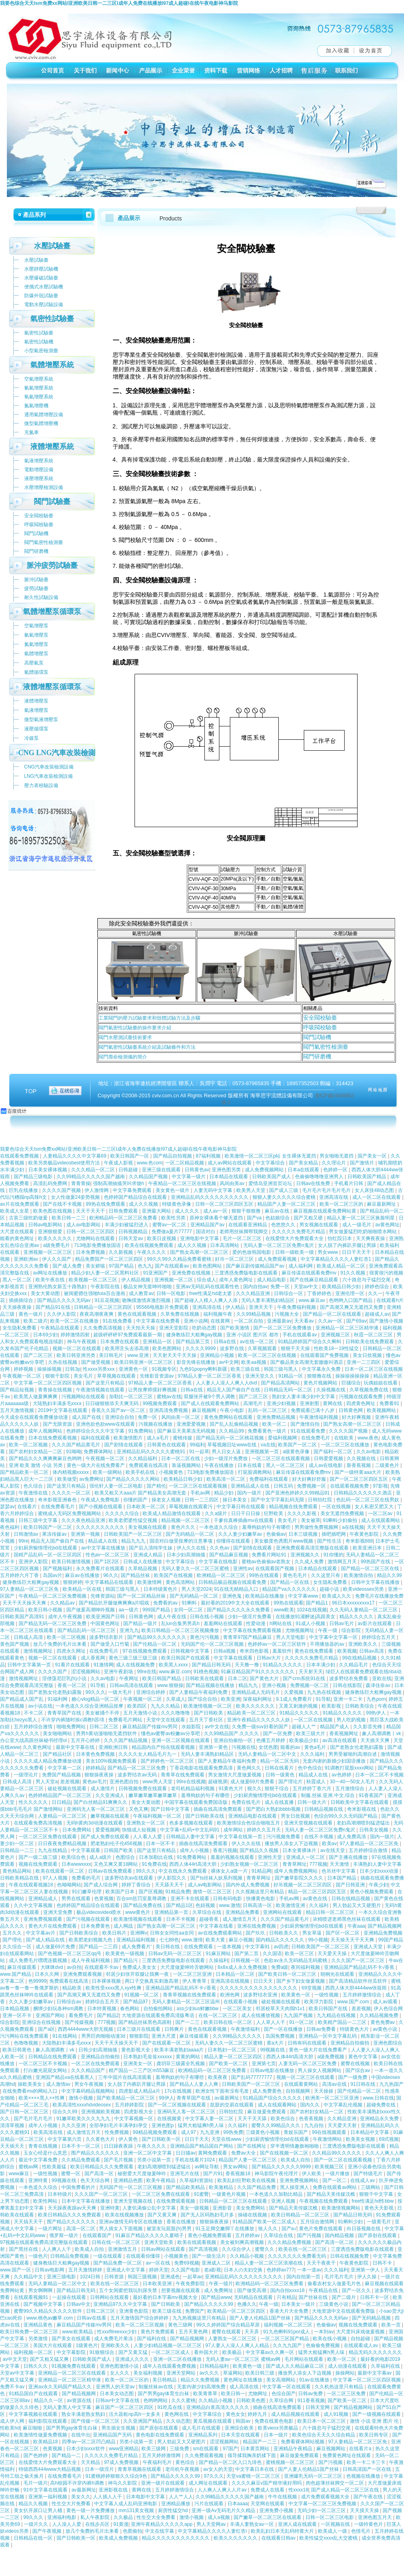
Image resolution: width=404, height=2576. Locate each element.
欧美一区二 (275, 1424)
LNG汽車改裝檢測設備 (48, 776)
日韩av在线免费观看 (110, 1871)
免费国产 (194, 2311)
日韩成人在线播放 (143, 1561)
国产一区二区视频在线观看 (177, 2105)
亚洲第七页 (264, 2063)
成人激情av (59, 2084)
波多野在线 (232, 1348)
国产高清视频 (204, 2249)
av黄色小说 (386, 2029)
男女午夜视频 (89, 2084)
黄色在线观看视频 (138, 1314)
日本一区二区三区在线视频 (374, 1369)
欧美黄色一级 (248, 2366)
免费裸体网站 (99, 1451)
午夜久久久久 (152, 1252)
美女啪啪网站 (58, 1733)
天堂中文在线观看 (166, 1720)
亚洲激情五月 (123, 2249)
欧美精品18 (46, 2442)
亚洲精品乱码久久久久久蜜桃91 (152, 1451)
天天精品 (91, 2462)
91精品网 (261, 1871)
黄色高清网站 (181, 1582)
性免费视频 (117, 2132)
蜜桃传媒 (183, 1438)
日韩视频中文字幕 (190, 1651)
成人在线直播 (280, 1802)
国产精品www (216, 2297)
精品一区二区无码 (280, 1761)
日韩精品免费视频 (70, 2256)
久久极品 (124, 2517)
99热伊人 (376, 1713)
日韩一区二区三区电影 (330, 2517)
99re (23, 1541)
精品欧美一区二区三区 (252, 1713)
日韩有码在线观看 (308, 2043)
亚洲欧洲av (27, 1259)
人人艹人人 (181, 2497)
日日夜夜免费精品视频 (63, 1843)
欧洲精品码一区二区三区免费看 (123, 1218)
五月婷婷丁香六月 (312, 1788)
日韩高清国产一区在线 (367, 2469)
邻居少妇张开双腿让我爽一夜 (138, 1974)
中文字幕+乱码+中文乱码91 (190, 1830)
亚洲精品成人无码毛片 (256, 1692)
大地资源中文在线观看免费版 (344, 2311)
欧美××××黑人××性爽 (42, 2098)
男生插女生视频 (119, 2428)
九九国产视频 (299, 2015)
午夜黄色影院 (364, 1534)
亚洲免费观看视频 (83, 1974)
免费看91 (390, 1403)
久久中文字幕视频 (34, 1905)
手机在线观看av (300, 1335)
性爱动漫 (256, 1623)
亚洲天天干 (261, 1307)
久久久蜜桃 (183, 2400)
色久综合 (33, 1486)
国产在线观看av (172, 1266)
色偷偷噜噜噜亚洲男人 (320, 1176)
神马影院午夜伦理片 (277, 2173)
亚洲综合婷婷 (151, 1692)
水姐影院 (191, 1726)
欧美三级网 (154, 2448)
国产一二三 (188, 2022)
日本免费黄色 (96, 1926)
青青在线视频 (43, 2146)
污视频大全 (287, 1314)
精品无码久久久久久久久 (375, 2352)
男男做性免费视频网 (317, 1527)
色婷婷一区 (336, 1170)
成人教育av (141, 1293)
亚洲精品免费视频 (383, 1933)
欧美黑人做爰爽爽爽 (36, 1396)
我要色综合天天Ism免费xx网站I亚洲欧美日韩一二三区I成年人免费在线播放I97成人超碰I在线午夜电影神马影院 (119, 3)
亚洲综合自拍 (120, 1417)
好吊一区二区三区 (235, 1259)
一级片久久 (36, 2524)
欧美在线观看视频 (197, 2242)
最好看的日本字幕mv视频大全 (166, 2297)
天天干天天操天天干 (117, 2043)
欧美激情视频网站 (342, 2208)
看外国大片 (206, 2352)
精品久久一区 (49, 2400)
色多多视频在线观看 (191, 1823)
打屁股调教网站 (255, 1472)
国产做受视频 (96, 1362)
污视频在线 (243, 1747)
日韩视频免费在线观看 (143, 1788)
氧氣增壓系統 (38, 397)
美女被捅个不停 (102, 1713)
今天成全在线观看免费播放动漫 (34, 1417)
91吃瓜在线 (170, 2407)
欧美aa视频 (254, 1362)
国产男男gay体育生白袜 (164, 2393)
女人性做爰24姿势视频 (76, 1197)
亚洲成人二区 (217, 2263)
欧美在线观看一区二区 (60, 1871)
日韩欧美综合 (360, 1706)
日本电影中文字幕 (146, 2497)
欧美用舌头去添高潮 (127, 1348)
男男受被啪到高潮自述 (353, 1754)
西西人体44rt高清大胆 (193, 1864)
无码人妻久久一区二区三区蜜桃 (195, 1568)
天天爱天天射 (343, 2125)
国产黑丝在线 (24, 2249)
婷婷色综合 (377, 1286)
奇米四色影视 (255, 1651)
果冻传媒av (55, 1534)
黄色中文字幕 (363, 2057)
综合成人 (206, 1280)
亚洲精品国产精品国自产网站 (202, 2146)
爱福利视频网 (283, 1438)
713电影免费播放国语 (98, 1245)
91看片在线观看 (73, 1665)
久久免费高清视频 (103, 1328)
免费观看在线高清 (149, 1465)
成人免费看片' (137, 1946)
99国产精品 (390, 1940)
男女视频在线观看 (319, 1225)
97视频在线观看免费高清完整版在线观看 (44, 2242)
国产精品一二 (67, 2455)
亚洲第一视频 (86, 1534)
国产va (255, 1218)
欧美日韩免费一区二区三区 (29, 2332)
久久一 (375, 1293)
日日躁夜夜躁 (119, 2146)
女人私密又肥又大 (375, 1506)
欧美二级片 (35, 1321)
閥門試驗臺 (52, 501)
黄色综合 (185, 2462)
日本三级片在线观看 (139, 2029)
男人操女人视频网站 (320, 2070)
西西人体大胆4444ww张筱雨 (356, 1988)
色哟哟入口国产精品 (351, 1300)
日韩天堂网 (318, 2407)
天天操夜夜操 (17, 1307)
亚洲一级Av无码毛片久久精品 (224, 2510)
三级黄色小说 (334, 2304)
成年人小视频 (195, 1850)
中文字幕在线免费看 (158, 1321)
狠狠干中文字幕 (376, 2194)
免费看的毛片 (87, 1878)
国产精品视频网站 (354, 2407)
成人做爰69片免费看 (253, 1781)
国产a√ (289, 2228)
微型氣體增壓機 (41, 423)
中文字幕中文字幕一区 (334, 1637)
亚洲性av (243, 1568)
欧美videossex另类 (364, 1589)
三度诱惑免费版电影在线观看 (247, 1273)
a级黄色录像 (297, 1451)
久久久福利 (313, 1754)
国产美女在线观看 (72, 2338)
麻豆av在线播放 (83, 1575)
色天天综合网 (95, 2180)
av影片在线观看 (375, 1623)
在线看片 (27, 1506)
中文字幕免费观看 (133, 1190)
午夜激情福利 (246, 2029)
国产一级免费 (353, 2077)
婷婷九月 (258, 2414)
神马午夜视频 (82, 1341)
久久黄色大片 (101, 2139)
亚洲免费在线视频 (192, 1273)
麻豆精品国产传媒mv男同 (150, 1726)
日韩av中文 (78, 2304)
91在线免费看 (118, 1321)
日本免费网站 (77, 1830)
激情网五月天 (343, 1561)
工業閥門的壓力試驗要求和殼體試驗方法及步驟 (149, 1018)
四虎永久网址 (72, 1651)
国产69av (356, 1321)
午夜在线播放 (219, 1465)
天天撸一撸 (247, 1665)
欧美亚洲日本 (368, 1548)
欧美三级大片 (311, 1733)
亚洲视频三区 (336, 1335)
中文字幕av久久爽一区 (271, 2352)
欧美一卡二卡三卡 (367, 2462)
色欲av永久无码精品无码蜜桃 (296, 1960)
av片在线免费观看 (20, 1204)
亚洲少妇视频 (282, 1403)
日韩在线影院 (348, 1685)
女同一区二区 (189, 1610)
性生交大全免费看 (157, 2517)
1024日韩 (90, 2277)
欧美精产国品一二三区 (343, 2022)
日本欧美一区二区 (146, 1506)
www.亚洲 (138, 1355)
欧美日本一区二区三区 (322, 2421)
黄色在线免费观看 (315, 1651)
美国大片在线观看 (53, 2345)
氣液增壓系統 (38, 461)
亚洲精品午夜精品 (294, 2448)
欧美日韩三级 (260, 2373)
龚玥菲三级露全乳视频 (181, 2063)
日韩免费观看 (124, 1211)
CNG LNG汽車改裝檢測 (57, 753)
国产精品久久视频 (260, 1850)
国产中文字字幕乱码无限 (278, 1500)
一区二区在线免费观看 (96, 2063)
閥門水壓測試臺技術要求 (125, 1037)
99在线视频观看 (330, 2132)
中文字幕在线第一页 (241, 1836)
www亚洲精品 (124, 2448)
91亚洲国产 (156, 1273)
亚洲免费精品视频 (277, 1417)
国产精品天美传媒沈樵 (331, 2194)
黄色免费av (383, 2022)
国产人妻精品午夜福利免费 (199, 1692)
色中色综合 (310, 1768)
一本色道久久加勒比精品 (276, 2194)
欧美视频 (347, 1651)
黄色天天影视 (379, 2208)
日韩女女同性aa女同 (173, 1933)
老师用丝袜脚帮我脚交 (244, 1231)
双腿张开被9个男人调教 (210, 1396)
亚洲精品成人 (43, 1898)
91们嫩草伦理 (87, 1891)
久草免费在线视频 (180, 1314)
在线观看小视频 (241, 2001)
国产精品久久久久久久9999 (282, 2167)
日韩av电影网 (50, 2270)
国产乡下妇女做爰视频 (301, 1981)
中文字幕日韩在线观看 (241, 1506)
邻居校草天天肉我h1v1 (281, 2008)
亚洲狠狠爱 (50, 1231)
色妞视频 (206, 1905)
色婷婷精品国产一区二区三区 (60, 1795)
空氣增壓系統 (38, 379)
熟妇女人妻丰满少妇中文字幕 (304, 1396)
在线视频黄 (170, 2118)
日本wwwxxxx (76, 1864)
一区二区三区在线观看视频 (281, 1458)
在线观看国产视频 (275, 1568)
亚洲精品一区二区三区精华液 (348, 1328)
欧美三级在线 (246, 1369)
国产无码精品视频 (372, 2318)
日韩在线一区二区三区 (116, 2242)
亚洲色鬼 (232, 1596)
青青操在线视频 (55, 1390)
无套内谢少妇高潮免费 (202, 2387)
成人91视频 (337, 2414)
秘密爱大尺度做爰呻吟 (142, 2173)
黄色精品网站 (17, 1871)
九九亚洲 (210, 2132)
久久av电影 (369, 1451)
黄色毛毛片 (295, 1575)
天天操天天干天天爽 (352, 1940)
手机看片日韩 (349, 1183)
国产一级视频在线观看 (377, 2414)
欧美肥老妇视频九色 (91, 1940)
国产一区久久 (357, 2290)
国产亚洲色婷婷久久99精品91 (298, 1493)
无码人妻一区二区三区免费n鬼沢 (279, 1245)
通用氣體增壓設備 (43, 414)
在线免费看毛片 (58, 1506)
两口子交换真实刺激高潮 (152, 1981)
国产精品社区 (58, 1754)
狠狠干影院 (58, 1376)
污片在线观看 (209, 2503)
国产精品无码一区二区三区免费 (53, 1623)
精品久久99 (389, 1575)
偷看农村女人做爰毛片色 (334, 2283)
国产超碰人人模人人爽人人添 (207, 1300)
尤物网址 (258, 2393)
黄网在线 (333, 1403)
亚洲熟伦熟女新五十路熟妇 (58, 1286)
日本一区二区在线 (181, 1458)
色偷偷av (276, 1534)
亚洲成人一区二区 (306, 1857)
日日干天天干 (357, 1252)
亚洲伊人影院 (34, 1561)
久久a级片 (216, 1513)
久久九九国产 (288, 2345)
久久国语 (272, 1953)
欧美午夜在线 (51, 1280)
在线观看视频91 (32, 2297)
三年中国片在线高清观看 (125, 2077)
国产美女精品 (304, 1163)
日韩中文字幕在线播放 (376, 1582)
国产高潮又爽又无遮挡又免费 (352, 1307)
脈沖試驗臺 (36, 579)
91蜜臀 (201, 2194)
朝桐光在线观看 (338, 1974)
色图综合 (126, 1857)
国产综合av (358, 2070)
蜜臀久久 (265, 2249)
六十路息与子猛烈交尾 (367, 1280)
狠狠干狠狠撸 (246, 1211)
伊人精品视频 (136, 1280)
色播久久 (247, 2304)
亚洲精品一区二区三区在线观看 (72, 2373)
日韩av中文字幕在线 (118, 2400)
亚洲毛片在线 (185, 2173)
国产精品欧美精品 (186, 2187)
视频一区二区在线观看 (77, 1348)
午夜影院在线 (105, 1286)
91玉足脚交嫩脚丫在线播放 (226, 2228)
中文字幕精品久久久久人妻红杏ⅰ (213, 2531)
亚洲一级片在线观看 (163, 2483)
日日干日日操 (246, 1513)
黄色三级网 (181, 2325)
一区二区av (381, 1513)
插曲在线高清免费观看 (218, 1809)
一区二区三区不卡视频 (43, 2063)
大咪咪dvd (52, 1967)
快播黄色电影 (261, 1898)
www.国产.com (353, 2001)
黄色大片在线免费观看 (53, 1926)
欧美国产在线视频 (174, 1575)
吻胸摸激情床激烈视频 (147, 1300)
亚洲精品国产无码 (113, 2435)
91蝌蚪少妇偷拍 (341, 1520)
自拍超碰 (361, 2338)
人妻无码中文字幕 (214, 1190)
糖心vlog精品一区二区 (96, 1699)
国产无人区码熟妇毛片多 (208, 2215)
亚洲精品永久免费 (380, 2118)
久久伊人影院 (62, 1314)
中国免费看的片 (79, 2187)
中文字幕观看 (86, 1850)
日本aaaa (237, 2503)
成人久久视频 (144, 1204)
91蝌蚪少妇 (351, 2222)
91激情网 (103, 1665)
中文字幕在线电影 (219, 1561)
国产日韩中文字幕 (171, 1809)
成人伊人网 (12, 2421)
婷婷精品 (95, 1768)
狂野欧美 (274, 1513)
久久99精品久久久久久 (238, 2036)
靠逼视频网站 (187, 1465)
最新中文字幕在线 (76, 1747)
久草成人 (175, 1699)
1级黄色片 (87, 2345)
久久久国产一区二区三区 (358, 1960)
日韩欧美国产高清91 (23, 1616)
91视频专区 (164, 1369)
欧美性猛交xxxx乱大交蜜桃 (329, 2538)
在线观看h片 (390, 1300)
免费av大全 (244, 2153)
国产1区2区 (107, 1561)
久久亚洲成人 (110, 1795)
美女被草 (310, 1520)
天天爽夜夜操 (371, 1238)
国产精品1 (317, 1603)
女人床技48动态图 (375, 1190)
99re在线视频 (191, 1781)
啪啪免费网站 (72, 1726)
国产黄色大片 (265, 1678)
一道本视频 (229, 1946)
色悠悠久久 (284, 1225)
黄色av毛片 (94, 1781)
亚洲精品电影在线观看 (253, 1816)
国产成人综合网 (101, 1885)
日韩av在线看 (92, 2318)
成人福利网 (301, 1266)
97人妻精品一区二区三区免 (30, 1589)
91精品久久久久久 (283, 1665)
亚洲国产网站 (51, 2015)
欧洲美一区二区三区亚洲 (332, 2098)
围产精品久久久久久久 (96, 2153)
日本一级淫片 (100, 2469)
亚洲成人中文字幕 (126, 2270)
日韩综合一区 (289, 1293)
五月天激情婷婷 (85, 2270)
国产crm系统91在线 (305, 1678)
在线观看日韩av (279, 2538)
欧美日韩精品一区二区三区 (300, 2215)
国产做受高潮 (252, 2290)
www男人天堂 (158, 1781)
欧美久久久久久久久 (236, 2538)
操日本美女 (235, 1500)
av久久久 (210, 2373)
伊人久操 (367, 2277)
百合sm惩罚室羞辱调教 (142, 1898)
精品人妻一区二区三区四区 (233, 2057)
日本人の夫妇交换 (244, 2270)
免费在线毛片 (246, 1802)
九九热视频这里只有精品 (200, 2318)
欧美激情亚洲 (291, 1905)
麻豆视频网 (204, 1410)
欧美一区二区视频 (29, 1445)
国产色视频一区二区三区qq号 (70, 1953)
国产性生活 (330, 1541)
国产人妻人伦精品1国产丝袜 (260, 2318)
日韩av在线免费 (314, 1183)
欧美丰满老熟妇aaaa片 (179, 2050)
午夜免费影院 (191, 2283)
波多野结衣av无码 (138, 1775)
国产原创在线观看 (378, 2235)
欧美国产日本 (120, 1891)
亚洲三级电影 (62, 2277)
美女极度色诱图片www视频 (284, 1541)
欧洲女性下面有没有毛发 (223, 2091)
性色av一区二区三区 (108, 1555)
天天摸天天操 (365, 2510)
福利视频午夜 (218, 1314)
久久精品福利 (143, 1458)
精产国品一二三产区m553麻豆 (142, 2070)
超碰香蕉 (209, 1919)
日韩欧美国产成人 (272, 1176)
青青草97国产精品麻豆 (248, 1637)
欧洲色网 (230, 1995)
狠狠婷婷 (72, 1582)
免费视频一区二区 (310, 1685)
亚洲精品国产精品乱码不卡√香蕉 (360, 1967)
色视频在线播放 (363, 2476)
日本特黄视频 (102, 2008)
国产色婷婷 (36, 2455)
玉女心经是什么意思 (45, 2153)
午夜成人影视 (119, 1163)
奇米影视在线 (362, 1809)
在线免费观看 (199, 1946)
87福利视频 (209, 1156)
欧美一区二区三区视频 (140, 2325)
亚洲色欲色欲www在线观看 (106, 1424)
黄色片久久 (183, 1527)
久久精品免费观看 (81, 2160)
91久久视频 (354, 1273)
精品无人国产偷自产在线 (234, 1390)
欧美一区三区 (300, 1953)
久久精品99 (232, 1431)
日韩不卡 (382, 2263)
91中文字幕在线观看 (46, 2490)
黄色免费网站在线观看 (229, 1417)
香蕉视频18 (238, 2173)
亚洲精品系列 (203, 2435)
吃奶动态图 (204, 1328)
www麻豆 (19, 2173)
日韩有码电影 (228, 1898)
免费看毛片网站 (125, 1720)
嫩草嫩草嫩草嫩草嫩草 (153, 1795)
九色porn (376, 1699)
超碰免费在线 (381, 2105)
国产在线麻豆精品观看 (314, 1280)
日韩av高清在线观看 (132, 1685)
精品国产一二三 (260, 2442)
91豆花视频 (107, 1300)
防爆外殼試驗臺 (41, 295)
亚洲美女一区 (138, 2063)
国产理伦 (12, 1940)
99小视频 (318, 1940)
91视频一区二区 (142, 1995)
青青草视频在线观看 (140, 2469)
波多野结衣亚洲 (260, 1995)
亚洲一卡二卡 (348, 1699)
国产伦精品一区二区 (155, 1644)
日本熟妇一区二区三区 (232, 2050)
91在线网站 (66, 2036)
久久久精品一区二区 (93, 1170)
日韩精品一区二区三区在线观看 (233, 2201)
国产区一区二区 (343, 1933)
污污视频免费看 (283, 1836)
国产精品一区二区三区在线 (370, 1568)
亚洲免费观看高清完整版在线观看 (313, 1548)
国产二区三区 (38, 1355)
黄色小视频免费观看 (372, 1891)
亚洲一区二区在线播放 (178, 2359)
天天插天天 (12, 2146)
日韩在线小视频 (207, 1616)
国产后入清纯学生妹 (151, 1548)
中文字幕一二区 (65, 1768)
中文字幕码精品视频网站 (88, 2091)
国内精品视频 (340, 2235)
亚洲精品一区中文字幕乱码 (328, 2036)
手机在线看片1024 (195, 2160)
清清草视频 (12, 2125)
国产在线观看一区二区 (167, 2043)
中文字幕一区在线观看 (287, 2387)
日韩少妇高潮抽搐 (98, 2050)
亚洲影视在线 (114, 2490)
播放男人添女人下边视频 (292, 1843)
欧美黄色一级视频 (125, 1953)
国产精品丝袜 (136, 1575)
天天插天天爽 (375, 1740)
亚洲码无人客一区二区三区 (96, 1809)
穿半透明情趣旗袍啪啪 (295, 2146)
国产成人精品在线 (46, 1940)
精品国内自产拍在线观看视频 (164, 1747)
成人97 (189, 2132)
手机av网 (200, 1493)
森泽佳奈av (378, 1685)
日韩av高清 (372, 1651)
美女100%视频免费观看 (112, 1761)
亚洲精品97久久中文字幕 (121, 2304)
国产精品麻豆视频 (229, 1555)
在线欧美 (344, 1438)
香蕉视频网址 (344, 1733)
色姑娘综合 (278, 1218)
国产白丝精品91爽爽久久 (101, 1802)
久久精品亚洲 (342, 2118)
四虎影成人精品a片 (140, 2091)
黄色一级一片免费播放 (91, 2510)
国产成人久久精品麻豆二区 (295, 2366)
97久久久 (214, 2476)
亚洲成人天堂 (369, 1946)
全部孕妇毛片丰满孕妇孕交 (119, 2125)
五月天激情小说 (140, 1713)
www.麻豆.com (175, 1671)
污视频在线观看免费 (361, 1396)
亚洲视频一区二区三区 (48, 1252)
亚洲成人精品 (148, 1555)
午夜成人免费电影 (101, 1500)
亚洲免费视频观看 (43, 1919)
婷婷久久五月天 (264, 1830)
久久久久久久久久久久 (101, 1527)
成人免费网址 (219, 2290)
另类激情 (38, 2338)
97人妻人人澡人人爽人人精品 (237, 2345)
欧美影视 (332, 1706)
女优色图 (268, 1747)
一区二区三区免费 (347, 2393)
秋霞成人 (316, 1781)
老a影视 (212, 2270)
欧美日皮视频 (162, 1238)
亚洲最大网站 (157, 1211)
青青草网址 (294, 1864)
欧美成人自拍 (296, 2160)
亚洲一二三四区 (364, 1362)
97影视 (380, 1486)
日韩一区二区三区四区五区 (225, 1204)
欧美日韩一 (233, 2393)
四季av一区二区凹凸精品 (89, 2442)
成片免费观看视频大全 (326, 2497)
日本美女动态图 (117, 2393)
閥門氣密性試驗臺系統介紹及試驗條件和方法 (147, 1047)
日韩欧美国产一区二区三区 (133, 1534)
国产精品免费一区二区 (118, 2263)
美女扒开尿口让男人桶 (38, 2510)
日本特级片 (60, 2194)
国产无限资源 (58, 1424)
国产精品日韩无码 (212, 1665)
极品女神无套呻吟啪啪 (148, 1286)
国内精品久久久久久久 (280, 1940)
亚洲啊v (138, 1933)
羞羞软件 (282, 1651)
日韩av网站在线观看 (163, 2249)
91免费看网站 (192, 1857)
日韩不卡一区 (375, 2297)
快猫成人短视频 (139, 1830)
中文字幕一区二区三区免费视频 (323, 2503)
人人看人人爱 (148, 1836)
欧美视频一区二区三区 (93, 1280)
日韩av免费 (311, 2393)
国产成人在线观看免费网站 (210, 1403)
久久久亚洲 (74, 2125)
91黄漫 (121, 2524)
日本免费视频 (91, 1252)
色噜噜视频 (26, 2043)
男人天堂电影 (291, 1637)
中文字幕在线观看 (234, 1658)
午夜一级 (328, 1630)
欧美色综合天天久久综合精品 (324, 2435)
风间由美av (233, 1183)
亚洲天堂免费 (58, 1912)
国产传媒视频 (80, 2022)
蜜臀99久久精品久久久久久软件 (49, 2311)
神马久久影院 (123, 2483)
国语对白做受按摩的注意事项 (181, 1541)
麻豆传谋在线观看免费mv (310, 1273)
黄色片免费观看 (158, 2332)
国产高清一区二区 (335, 2242)
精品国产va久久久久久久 (289, 1589)
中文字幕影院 (72, 2352)
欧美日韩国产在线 (329, 2008)
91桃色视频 (206, 1671)
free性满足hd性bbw (373, 2201)
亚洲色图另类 (227, 1170)
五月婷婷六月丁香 (20, 1575)
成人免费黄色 (268, 2091)
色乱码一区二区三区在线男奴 (368, 1500)
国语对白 (206, 1231)
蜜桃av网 (29, 2167)
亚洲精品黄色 (38, 2325)
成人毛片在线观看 (202, 2428)
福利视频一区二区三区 (289, 2325)
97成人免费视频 (122, 2462)
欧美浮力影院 (319, 2001)
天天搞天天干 (29, 2222)
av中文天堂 (14, 2359)
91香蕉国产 (372, 1795)
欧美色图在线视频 (53, 1211)
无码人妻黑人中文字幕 (68, 2407)
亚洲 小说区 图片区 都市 (253, 1335)
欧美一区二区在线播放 (75, 1321)
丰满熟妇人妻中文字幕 (377, 1864)
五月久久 (12, 1933)
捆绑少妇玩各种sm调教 (58, 2008)
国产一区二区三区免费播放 (283, 1328)
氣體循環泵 (36, 672)
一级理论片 (26, 1775)
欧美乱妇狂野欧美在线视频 (247, 2180)
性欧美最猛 (54, 2167)
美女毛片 (84, 1376)
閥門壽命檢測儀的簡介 (123, 1057)
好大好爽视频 (357, 1417)
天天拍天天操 (141, 1328)
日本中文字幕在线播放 (86, 2201)
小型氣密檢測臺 (41, 350)
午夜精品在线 (324, 2290)
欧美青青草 (206, 2393)
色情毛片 (361, 2531)
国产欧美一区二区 (229, 2063)
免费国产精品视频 (62, 1775)
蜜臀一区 (71, 2173)
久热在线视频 (63, 1362)
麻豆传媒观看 (22, 1967)
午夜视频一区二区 (22, 1376)
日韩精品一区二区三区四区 (103, 1307)
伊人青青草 (195, 1981)
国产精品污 (126, 1960)
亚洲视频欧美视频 (101, 2112)
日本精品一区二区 (236, 1974)
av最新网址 (227, 2098)
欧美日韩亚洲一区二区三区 (144, 1362)
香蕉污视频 (225, 1850)
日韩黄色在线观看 (167, 1445)
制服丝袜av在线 (156, 2387)
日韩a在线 (225, 1341)
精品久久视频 (34, 2503)
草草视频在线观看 (117, 1376)
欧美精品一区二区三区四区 (237, 2311)
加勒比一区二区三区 (131, 1396)
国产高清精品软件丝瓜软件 (358, 1981)
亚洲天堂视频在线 (134, 2201)
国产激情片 (362, 1163)
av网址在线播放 (51, 1273)
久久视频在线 (362, 1458)
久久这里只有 (326, 1575)
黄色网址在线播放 (243, 2380)
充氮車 (31, 432)
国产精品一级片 (140, 1623)
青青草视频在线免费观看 (190, 1995)
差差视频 (70, 1781)
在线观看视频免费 (350, 1486)
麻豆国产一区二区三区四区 (125, 2407)
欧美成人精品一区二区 (341, 1266)
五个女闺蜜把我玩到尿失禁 (128, 2290)
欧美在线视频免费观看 (150, 1245)
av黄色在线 (316, 1898)
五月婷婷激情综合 (363, 1995)
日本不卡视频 (181, 1919)
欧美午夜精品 (161, 2180)
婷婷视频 (24, 1369)
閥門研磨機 (317, 1056)
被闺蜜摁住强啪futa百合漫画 (95, 1293)
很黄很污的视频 (386, 1273)
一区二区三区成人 (171, 2352)
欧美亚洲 (230, 1699)
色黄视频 (104, 1898)
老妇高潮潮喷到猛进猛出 (364, 1823)
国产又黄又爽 (162, 2215)
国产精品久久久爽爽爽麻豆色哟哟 (46, 1458)
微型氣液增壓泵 (41, 719)
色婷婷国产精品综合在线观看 (136, 1197)
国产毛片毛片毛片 (34, 2118)
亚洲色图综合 (387, 2043)
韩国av (244, 2421)
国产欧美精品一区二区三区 (126, 2098)
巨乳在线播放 (24, 1190)
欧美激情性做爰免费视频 (41, 2435)
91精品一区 (291, 1376)
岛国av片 (53, 1575)
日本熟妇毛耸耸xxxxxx (148, 2057)
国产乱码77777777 (252, 2077)
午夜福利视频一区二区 (158, 1816)
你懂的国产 (136, 1500)
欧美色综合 (283, 2118)
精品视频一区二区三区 (186, 1520)
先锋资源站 (102, 1596)
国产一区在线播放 (284, 2029)
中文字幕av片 (41, 1933)
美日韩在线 (168, 1946)
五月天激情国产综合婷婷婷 (140, 2318)
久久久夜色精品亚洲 (83, 1520)
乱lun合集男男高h (181, 1623)
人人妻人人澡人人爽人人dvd (227, 1383)
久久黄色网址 (38, 1747)
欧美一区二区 (342, 2359)
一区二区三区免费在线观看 (48, 1836)
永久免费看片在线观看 (101, 1568)
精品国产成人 (335, 1726)
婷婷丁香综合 (137, 1885)
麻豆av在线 (277, 1211)
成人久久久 (187, 1211)
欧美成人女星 (15, 1211)
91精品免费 (177, 1891)
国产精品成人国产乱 (22, 1699)
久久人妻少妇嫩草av (240, 1534)
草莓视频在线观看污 (191, 1506)
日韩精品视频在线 (324, 1809)
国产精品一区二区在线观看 (332, 1314)
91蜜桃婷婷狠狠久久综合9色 (117, 2476)
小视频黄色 (171, 1472)
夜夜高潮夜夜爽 (97, 1314)
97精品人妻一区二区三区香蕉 (210, 1376)
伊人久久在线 (192, 1548)
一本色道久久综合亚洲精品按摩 (89, 1706)
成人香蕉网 (93, 1658)
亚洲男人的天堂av (116, 2387)
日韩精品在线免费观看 (53, 2057)
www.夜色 (368, 1438)
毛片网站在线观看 (304, 2359)
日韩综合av (69, 2001)
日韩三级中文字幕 (39, 1520)
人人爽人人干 (57, 2249)
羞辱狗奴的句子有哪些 (267, 1527)
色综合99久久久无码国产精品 (346, 1816)
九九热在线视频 (324, 1692)
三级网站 (371, 2187)
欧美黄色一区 (296, 1995)
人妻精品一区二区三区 (63, 1816)
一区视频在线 (336, 2524)
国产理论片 (291, 1781)
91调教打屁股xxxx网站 (350, 1768)
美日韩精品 (165, 2380)
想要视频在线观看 (181, 2290)
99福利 (197, 1445)
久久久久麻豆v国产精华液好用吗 (267, 2483)
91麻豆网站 (219, 1953)
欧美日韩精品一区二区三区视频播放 (180, 1630)
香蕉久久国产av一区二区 (118, 1410)
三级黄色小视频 (263, 2132)
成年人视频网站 (45, 1431)
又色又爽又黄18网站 (116, 1864)
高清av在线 (335, 2084)
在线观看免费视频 (20, 1156)
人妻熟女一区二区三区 (233, 2338)
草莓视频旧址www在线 (232, 1445)
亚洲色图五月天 (375, 2517)
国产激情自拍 (305, 1424)
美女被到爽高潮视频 (242, 2242)
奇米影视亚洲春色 (58, 1500)
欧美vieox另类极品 (278, 2428)
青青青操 (80, 1183)
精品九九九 (134, 1541)
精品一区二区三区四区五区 (317, 1891)
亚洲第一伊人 (366, 2270)
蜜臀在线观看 (227, 2332)
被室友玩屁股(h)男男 (170, 2228)
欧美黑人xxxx (174, 1665)
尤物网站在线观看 (96, 1238)
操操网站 (345, 2373)
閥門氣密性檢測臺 (325, 1047)
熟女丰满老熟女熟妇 (83, 2414)
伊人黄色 (128, 2139)
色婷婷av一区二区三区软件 (277, 1644)
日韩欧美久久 (284, 1933)
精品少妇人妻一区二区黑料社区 (105, 1273)
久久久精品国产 (88, 2070)
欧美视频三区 (330, 2167)
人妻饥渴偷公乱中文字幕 (149, 2208)
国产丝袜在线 (314, 2297)
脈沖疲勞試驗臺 (52, 565)
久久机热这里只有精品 (339, 2387)
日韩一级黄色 (280, 1775)
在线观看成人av (361, 2345)
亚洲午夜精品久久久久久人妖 (259, 1720)
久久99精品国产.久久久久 (232, 1733)
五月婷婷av (248, 2235)
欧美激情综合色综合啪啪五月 (249, 1823)
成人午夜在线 (172, 1616)
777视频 (318, 1864)
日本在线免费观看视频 (53, 1438)
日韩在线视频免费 (350, 2256)
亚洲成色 (170, 2277)
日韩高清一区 (258, 1905)
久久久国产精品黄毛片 (76, 1445)
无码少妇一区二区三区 (322, 2510)
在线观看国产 (97, 2235)
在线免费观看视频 (176, 2201)
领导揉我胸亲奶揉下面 (252, 2455)
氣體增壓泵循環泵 (52, 611)
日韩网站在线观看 (110, 2297)
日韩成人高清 (29, 1637)
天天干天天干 (91, 1211)
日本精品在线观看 (229, 1176)
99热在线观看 (264, 1575)
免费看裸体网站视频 (303, 2442)
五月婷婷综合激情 (34, 1726)
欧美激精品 (221, 2187)
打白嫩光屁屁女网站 (45, 2070)
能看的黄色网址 (17, 1238)
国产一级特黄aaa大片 (359, 1472)
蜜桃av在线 (169, 1396)
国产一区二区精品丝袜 (142, 1596)
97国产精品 (122, 1266)
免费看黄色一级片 (268, 1431)
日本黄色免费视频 (96, 1754)
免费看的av (166, 1603)
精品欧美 (72, 1988)
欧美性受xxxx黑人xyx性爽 (114, 1988)
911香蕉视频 (311, 2400)
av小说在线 (40, 1706)
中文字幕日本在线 (255, 2469)
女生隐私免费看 (20, 1328)
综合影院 (351, 1630)
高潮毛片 (253, 1403)
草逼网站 (232, 2373)
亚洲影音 (223, 2208)
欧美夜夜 (218, 2077)
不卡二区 (34, 1713)
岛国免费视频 (280, 2036)
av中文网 (229, 1362)
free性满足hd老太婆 (211, 1293)
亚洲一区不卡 (17, 2015)
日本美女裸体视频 (48, 1170)
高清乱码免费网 (50, 1183)
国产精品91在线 (54, 1307)
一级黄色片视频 (229, 2194)
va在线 (268, 1445)
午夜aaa (356, 1926)
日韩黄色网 (351, 1410)
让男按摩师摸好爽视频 (153, 1390)
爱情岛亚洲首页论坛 (270, 1183)
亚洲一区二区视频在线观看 (181, 1740)
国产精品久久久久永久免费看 (239, 1610)
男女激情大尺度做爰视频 (235, 1775)
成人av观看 (386, 2001)
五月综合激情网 (317, 2222)
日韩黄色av (197, 1170)
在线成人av (363, 2180)
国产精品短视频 (17, 1390)
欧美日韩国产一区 (130, 1156)
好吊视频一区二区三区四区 (303, 1885)
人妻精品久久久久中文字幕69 (75, 1156)
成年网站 (233, 1830)
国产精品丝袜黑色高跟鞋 (145, 2022)
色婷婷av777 (281, 2270)
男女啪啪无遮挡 (337, 1156)
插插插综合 (21, 1300)
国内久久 (310, 2105)
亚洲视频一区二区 (174, 1280)
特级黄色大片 (355, 2029)
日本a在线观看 (304, 1170)
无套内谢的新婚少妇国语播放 (335, 1761)
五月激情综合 (350, 1788)
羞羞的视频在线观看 (232, 1857)
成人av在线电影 (326, 1465)
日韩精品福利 (215, 2366)
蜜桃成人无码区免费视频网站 (70, 1513)
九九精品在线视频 (337, 2015)
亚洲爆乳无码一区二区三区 (313, 2476)
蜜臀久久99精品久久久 (276, 2125)
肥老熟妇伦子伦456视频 (116, 1843)
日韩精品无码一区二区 (289, 1390)
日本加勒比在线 (156, 1857)
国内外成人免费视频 (248, 1885)
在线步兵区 (98, 2524)
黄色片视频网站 (321, 1383)
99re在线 (146, 1671)
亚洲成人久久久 (132, 2359)
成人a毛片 (158, 1438)
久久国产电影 (186, 2270)
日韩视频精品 (133, 1231)
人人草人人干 (271, 2022)
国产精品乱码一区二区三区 (87, 1630)
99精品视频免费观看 (156, 2132)
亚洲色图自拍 (124, 1781)
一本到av (324, 2332)
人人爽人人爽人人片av (223, 2490)
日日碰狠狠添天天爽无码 (112, 1403)
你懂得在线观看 (233, 1541)
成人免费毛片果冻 (114, 2338)
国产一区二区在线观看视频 (343, 2160)
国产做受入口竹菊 (110, 1644)
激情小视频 (81, 2098)
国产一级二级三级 (39, 1857)
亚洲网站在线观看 (283, 1912)
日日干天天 (197, 2139)
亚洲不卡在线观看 (190, 1898)
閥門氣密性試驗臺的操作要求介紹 (135, 1028)
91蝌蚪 (190, 1603)
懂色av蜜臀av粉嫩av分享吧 (171, 1733)
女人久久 (120, 2373)
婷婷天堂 (158, 2270)
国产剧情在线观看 (124, 1445)
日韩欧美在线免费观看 (370, 1341)
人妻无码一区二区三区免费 (308, 2063)
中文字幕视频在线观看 (34, 2414)
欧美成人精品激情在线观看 (172, 1513)
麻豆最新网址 (382, 1204)
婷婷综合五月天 (379, 1637)
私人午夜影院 (95, 2517)
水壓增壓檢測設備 (43, 487)
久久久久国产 (53, 1671)
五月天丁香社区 (206, 1720)
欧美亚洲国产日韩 (106, 1616)
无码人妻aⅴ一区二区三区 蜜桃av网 (244, 2359)
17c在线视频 (178, 2091)
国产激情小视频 (386, 1321)
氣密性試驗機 (38, 342)
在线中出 (80, 2435)
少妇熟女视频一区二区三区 (250, 1864)
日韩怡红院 (320, 1500)
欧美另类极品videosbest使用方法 (64, 1163)
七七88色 (169, 1940)
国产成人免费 (68, 1266)
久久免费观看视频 (205, 2455)
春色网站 (130, 2008)
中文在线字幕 (160, 2531)
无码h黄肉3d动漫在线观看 (95, 1823)
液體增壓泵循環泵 (52, 687)
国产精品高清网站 (281, 1383)
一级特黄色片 (369, 2524)
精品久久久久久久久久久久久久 (176, 2538)
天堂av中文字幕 (18, 2373)
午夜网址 (129, 1678)
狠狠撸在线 (319, 1376)
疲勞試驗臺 (36, 588)
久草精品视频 (143, 1568)
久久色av (220, 1548)
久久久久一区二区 (72, 1493)
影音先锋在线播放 (197, 1362)
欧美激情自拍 (359, 1575)
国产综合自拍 (203, 1699)
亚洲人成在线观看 (298, 2524)
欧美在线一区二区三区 (303, 2249)
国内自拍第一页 (304, 2277)
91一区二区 (302, 2022)
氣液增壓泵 (36, 710)
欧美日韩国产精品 (162, 1678)
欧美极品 (232, 2352)
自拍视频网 (298, 2091)
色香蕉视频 (311, 2118)
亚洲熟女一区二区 (146, 1823)
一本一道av (309, 2270)
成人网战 (124, 1926)
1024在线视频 (312, 1610)
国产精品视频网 (385, 1926)
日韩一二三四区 (202, 1500)
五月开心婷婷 (86, 1740)
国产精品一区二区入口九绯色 (231, 2462)
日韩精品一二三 (17, 1850)
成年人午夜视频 (65, 1616)
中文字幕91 (258, 1946)
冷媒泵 (31, 738)
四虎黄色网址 (361, 1403)
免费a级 (279, 1967)
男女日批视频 (296, 1816)
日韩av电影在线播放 (272, 2070)
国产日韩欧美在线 (205, 1816)
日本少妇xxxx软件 (86, 2448)
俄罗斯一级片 (64, 2235)
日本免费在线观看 (120, 1341)
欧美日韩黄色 (17, 2050)
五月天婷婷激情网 (162, 2455)
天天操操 (324, 2091)
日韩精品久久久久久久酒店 (363, 1493)
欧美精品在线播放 (265, 1596)
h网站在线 (281, 1623)
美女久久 (80, 2497)
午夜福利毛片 (158, 2462)
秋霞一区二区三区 (374, 1335)
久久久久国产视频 (62, 1190)
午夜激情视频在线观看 (101, 1390)
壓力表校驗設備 (41, 785)
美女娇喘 (96, 1266)
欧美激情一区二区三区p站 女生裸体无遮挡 (271, 1156)
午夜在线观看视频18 (32, 1885)
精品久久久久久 (357, 1616)
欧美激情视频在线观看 (138, 1919)
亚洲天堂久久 (260, 1376)
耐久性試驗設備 (41, 597)
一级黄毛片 (379, 2222)
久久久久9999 (201, 1348)
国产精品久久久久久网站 (133, 1479)
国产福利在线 (152, 2338)
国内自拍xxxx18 (288, 2290)
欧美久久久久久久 (256, 1706)
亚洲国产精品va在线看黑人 (65, 2077)
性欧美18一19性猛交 (337, 1348)
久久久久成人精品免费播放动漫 (48, 1761)
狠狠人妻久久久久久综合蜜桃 (285, 1197)
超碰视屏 (217, 1781)
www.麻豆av (312, 1300)
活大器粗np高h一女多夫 (135, 2414)
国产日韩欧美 (209, 1713)
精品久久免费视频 (201, 2380)
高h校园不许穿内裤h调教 (77, 2483)
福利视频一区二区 (34, 2352)
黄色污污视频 (205, 1637)
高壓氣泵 (34, 663)
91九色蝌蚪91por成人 (287, 2332)
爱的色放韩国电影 (252, 1252)
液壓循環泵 (36, 729)
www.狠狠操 (170, 1685)
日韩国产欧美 (119, 1850)
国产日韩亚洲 (351, 1885)
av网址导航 (208, 2167)
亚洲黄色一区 (134, 1369)
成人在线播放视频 (261, 2015)
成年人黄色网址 (236, 1280)
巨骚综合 (351, 1383)
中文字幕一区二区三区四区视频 (48, 1383)
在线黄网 (220, 1321)
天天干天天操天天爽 (24, 1603)
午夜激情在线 (34, 1493)
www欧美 (284, 1610)
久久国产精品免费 (257, 2187)
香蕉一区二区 (72, 1685)
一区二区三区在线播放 (345, 1445)
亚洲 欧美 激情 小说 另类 (36, 1465)
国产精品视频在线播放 (211, 1685)
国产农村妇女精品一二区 (36, 1451)
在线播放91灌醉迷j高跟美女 (306, 1616)
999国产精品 (157, 1610)
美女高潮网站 (281, 2380)
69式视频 (389, 2139)
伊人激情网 (97, 1190)
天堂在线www (226, 2139)
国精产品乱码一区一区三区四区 (48, 1555)
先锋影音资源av (157, 1376)
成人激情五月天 (240, 1919)
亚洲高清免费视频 (169, 1410)
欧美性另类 (174, 1218)
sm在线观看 (206, 2448)
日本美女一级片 (298, 2304)
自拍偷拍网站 (158, 2008)
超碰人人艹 (304, 1726)
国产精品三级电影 (34, 1176)
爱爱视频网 (107, 1830)
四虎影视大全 (139, 2112)
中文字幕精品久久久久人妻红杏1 (336, 1259)
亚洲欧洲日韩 (114, 1747)
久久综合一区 (17, 1946)
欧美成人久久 (337, 1596)
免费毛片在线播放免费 (379, 1596)
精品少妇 (224, 1493)
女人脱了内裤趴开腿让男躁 (347, 1245)
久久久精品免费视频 (289, 2242)
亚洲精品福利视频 (136, 1940)
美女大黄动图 (46, 1293)
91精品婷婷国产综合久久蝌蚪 (310, 1341)
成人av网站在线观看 (230, 1163)
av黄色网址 (387, 1225)
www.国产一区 (16, 2270)
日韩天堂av (131, 1238)
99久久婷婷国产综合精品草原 (228, 2325)
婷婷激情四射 (76, 1335)
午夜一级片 (221, 2283)
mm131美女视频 (136, 2510)
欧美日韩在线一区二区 (228, 2022)
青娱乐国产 (296, 2132)
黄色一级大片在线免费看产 (96, 1465)
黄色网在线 (177, 2414)
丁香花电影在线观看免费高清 (202, 1768)
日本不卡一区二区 (81, 2146)
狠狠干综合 (277, 1788)
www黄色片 (138, 1912)
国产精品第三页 (193, 1341)
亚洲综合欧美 (240, 2428)
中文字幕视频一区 (134, 2118)
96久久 (110, 1575)
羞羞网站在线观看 (224, 1623)
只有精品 (286, 2297)
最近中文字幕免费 (39, 2160)
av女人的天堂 (218, 2469)
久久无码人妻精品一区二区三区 (364, 1610)
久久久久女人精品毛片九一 (148, 1754)
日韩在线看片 (280, 1768)
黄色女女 (235, 2414)
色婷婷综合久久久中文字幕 (96, 1431)
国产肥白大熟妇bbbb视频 (274, 1809)
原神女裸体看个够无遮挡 (216, 1218)
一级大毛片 (120, 1692)
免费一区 (280, 1286)
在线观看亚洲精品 (248, 1225)
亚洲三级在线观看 (162, 1170)
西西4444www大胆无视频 (86, 2029)
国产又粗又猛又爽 (50, 2359)
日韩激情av (27, 1534)
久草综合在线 (207, 1912)
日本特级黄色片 (161, 1589)
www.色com (149, 1163)
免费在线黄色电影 (275, 2421)
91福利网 (58, 1699)
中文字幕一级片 (189, 1176)
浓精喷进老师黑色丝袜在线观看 (347, 1919)
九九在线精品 (53, 1850)
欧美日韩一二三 (69, 1218)
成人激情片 (103, 1788)
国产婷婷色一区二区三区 (168, 1761)
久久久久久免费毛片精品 (299, 1231)
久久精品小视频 (247, 2256)
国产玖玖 (256, 1933)
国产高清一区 (99, 2173)
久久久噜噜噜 (176, 1713)
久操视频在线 (331, 1390)
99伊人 (166, 2098)
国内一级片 (250, 1493)
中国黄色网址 (105, 1623)
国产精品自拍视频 (173, 1156)
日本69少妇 (45, 1335)
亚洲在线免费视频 (257, 1926)
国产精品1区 (179, 1905)
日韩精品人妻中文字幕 (191, 1836)
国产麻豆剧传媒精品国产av (256, 1266)
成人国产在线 (87, 1417)
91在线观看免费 (308, 1431)
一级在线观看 (108, 2256)
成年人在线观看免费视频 (170, 2366)
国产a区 (46, 2029)
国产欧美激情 (235, 1328)
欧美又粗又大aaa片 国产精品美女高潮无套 (141, 1493)
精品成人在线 (103, 1541)
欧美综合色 (74, 1857)
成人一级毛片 (357, 1225)
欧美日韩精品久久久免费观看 (102, 2167)
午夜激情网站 (328, 2139)
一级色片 (38, 2256)
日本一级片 (276, 2435)
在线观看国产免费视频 (325, 1355)
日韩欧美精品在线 (20, 1878)
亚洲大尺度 (164, 2036)
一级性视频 (327, 1995)
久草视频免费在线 (369, 1390)
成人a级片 (101, 1857)
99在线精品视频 (360, 1658)
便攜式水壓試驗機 (43, 287)
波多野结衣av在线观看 (130, 1878)
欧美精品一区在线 (83, 1589)
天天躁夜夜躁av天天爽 (73, 2208)
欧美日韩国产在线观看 (186, 1658)
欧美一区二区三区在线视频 (267, 1355)
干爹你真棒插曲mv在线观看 (244, 1520)
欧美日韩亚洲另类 (77, 1355)
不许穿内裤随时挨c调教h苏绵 (73, 1720)
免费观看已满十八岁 (313, 1410)
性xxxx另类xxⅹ (99, 1369)
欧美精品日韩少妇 (342, 1286)
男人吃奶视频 (352, 1720)
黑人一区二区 (17, 1280)
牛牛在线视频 (283, 2497)
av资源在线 (80, 2400)
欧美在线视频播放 (125, 2215)
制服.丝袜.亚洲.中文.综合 (328, 1795)
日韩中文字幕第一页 (29, 1665)
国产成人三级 (284, 1190)
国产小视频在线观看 (101, 1506)
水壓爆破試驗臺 (41, 278)
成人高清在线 (244, 2387)
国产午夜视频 (47, 2531)
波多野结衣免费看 (349, 1678)
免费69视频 (186, 2263)
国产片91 (213, 2173)
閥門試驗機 (317, 1037)
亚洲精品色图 (129, 2180)
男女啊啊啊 (41, 2290)
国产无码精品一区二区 (190, 1534)
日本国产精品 (342, 1878)
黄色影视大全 (136, 2050)
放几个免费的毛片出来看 (60, 1644)
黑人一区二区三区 (286, 1465)
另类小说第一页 (154, 2160)
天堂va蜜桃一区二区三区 (253, 2476)
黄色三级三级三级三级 (133, 1658)
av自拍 (74, 1967)
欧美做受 (67, 1479)
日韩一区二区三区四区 (91, 1231)
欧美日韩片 (115, 1933)
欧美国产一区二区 (298, 1445)
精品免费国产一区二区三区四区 (109, 1259)
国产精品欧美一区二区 (25, 1472)
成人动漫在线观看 (348, 2366)
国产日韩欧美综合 (79, 1933)
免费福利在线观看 (269, 1479)
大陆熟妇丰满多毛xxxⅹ (58, 1403)
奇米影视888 (359, 1541)
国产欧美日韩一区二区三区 (288, 1974)
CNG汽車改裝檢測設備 (49, 767)
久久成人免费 (310, 1561)
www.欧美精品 (78, 2332)
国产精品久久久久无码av (64, 1300)
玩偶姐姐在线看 (381, 1383)
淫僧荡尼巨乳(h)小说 (65, 1678)
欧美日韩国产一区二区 (48, 1527)
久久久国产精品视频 (126, 1740)
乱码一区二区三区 (268, 1410)
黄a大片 (276, 2043)
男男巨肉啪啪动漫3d (104, 2036)
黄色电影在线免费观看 (160, 2435)
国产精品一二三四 (99, 1946)
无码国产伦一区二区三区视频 (213, 1644)
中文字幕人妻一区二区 (210, 2118)
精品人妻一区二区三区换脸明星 (361, 1218)
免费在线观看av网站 (335, 2187)
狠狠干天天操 (296, 1348)
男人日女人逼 (227, 1451)
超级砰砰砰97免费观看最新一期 (128, 1335)
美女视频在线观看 (148, 1527)
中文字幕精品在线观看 (110, 1582)
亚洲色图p (163, 2125)
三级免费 (180, 2448)
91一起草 (199, 1451)
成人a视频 (219, 2517)
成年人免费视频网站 (296, 1871)
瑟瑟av (7, 1506)
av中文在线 (217, 1726)
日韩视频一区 (246, 1960)
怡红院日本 (340, 1238)
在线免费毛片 (316, 1438)
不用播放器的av (327, 1644)
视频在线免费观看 (39, 1864)
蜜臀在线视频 (356, 2063)
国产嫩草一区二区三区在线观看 (268, 2517)
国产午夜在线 (369, 2497)
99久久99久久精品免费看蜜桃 (180, 1259)
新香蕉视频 (359, 1465)
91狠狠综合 (102, 2352)
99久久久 (95, 1692)
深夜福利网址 (258, 1699)
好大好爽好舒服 (309, 1479)
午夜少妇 (378, 1885)
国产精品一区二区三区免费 (137, 1768)
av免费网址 (91, 1479)
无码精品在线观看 (254, 2297)
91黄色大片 (232, 1788)
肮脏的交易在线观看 (232, 2105)
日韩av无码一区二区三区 (175, 1953)
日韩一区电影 (171, 1293)
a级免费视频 (331, 2057)
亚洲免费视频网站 (300, 2180)
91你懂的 (333, 1555)
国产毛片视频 (119, 2160)
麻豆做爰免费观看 (267, 2112)
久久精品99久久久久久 (337, 2153)
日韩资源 (114, 2277)
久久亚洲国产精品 (143, 2421)
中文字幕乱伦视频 (344, 2105)
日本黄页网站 (255, 2448)
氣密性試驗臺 (52, 319)
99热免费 (233, 2132)
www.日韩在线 (378, 2098)
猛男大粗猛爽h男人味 (201, 2125)
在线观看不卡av (102, 1967)
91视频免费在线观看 (74, 2366)
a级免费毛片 (57, 1245)
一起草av (192, 2277)
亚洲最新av (279, 1321)
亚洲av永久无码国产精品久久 (60, 2387)
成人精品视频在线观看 (296, 2414)
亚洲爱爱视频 (192, 1424)
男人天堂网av (211, 2524)
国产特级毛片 (369, 2173)
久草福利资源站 (197, 2180)
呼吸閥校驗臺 (320, 1027)
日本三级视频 (303, 1534)
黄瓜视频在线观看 (213, 2421)
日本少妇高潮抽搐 (186, 1555)
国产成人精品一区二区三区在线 (345, 2490)
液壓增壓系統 (38, 478)
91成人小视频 (311, 1623)
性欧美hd (10, 2428)
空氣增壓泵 (36, 626)
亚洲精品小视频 (217, 1355)
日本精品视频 (15, 2008)
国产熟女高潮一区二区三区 (199, 1252)
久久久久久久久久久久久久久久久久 (259, 1988)
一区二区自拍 (249, 1321)
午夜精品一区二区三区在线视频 (182, 1183)
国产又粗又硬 (309, 1218)
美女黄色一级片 (173, 1190)
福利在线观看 (96, 1438)
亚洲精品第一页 (171, 1912)
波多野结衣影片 (106, 1637)
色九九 (145, 1266)
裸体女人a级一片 (230, 1871)
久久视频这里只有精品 (260, 1891)
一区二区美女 (238, 2008)
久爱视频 (294, 1692)
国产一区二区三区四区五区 (359, 1479)
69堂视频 (312, 1988)
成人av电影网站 (84, 1225)
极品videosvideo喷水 (99, 1912)
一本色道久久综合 (219, 1527)
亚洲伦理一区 (350, 1293)
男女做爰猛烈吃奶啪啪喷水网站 (363, 1231)
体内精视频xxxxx (71, 1472)
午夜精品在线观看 (60, 1328)
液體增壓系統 (52, 446)
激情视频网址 (38, 1651)
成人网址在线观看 (209, 2483)
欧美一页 (391, 2325)
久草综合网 (282, 2400)
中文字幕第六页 (65, 2139)
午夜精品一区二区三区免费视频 (53, 1596)
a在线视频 (353, 1527)
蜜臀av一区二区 (170, 1225)
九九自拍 (314, 2125)
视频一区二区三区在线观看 (306, 2077)
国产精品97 (136, 2001)
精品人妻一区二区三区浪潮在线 (269, 2263)
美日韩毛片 (111, 1355)
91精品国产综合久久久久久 (273, 2098)
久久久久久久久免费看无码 (297, 2256)
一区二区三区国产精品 (285, 2338)
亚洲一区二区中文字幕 (148, 2153)
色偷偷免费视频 (323, 2345)
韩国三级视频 (143, 2277)
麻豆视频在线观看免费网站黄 (325, 1211)
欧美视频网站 (382, 1410)
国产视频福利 (58, 1568)
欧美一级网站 (108, 1472)
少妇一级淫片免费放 (226, 1458)
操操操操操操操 (352, 1376)
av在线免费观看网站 (220, 1933)
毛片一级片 (35, 2483)
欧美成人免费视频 (119, 2538)
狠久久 (254, 1788)
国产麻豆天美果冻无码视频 (187, 1431)
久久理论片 (334, 1163)
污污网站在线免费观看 (25, 2036)
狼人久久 (268, 2228)
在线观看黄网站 (301, 2084)
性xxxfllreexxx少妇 (117, 2332)
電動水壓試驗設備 (43, 304)
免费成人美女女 (140, 1967)
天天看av (304, 1321)
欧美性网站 (46, 2201)
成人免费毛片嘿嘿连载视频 (38, 1960)
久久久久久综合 (122, 1513)
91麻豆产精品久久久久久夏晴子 (150, 2235)
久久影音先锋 (368, 1726)
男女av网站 (236, 2167)
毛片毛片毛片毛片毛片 (327, 1190)
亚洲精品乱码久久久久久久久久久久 (210, 1197)
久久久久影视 (302, 1513)
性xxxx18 (298, 2490)
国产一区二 (335, 2180)
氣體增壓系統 (52, 365)
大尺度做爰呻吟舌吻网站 (187, 1967)
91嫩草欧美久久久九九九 (84, 2118)
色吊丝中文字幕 (339, 1871)
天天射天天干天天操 (175, 1355)
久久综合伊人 (237, 2249)
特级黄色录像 (177, 1204)
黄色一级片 (31, 1314)
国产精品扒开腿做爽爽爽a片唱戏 (115, 1603)
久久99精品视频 (254, 1314)
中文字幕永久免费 (322, 1369)
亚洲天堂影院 (174, 1328)
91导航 (98, 1685)
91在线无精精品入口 (237, 1589)
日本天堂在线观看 (241, 2435)
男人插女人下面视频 (121, 2228)
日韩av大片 (269, 1658)
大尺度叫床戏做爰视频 (361, 2332)
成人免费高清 (352, 1836)
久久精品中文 (29, 2277)
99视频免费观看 (161, 1403)
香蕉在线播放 (181, 2222)
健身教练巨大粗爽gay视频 (195, 1335)
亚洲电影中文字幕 (200, 1238)
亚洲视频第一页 (262, 1451)
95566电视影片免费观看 (163, 1307)
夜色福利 (10, 1527)
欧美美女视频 (361, 2139)
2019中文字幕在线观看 (63, 1410)
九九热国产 (391, 2084)
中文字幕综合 (271, 1163)
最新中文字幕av (375, 2373)
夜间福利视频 (306, 1967)
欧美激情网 (150, 1582)
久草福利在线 (386, 2366)
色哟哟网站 (156, 2400)
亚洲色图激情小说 (120, 2366)
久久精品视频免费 (380, 2015)
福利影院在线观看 (48, 2421)
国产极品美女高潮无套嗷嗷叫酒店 (307, 1362)
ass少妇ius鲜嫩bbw (198, 2008)
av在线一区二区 (257, 1341)
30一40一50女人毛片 (353, 1781)
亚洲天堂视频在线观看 (309, 1823)
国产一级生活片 (209, 2256)
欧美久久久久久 (55, 1238)
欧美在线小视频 (330, 2338)
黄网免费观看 (213, 2153)
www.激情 (229, 1905)
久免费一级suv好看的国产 (260, 1726)
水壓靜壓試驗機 (41, 269)
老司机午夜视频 (182, 2469)
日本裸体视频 (107, 1981)
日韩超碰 (128, 1170)
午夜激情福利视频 (319, 1417)
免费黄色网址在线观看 (347, 2455)
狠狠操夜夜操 (99, 1775)
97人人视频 (56, 1878)
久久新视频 (121, 1252)
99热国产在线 (376, 1561)
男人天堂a (47, 1781)
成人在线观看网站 (381, 1520)
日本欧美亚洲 (158, 2283)
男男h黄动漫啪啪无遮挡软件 (107, 1733)
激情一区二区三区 (213, 1891)
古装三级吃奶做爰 (29, 1218)
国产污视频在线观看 (88, 1919)
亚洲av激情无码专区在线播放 (131, 2222)
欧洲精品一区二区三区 (221, 1575)
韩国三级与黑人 (281, 1369)
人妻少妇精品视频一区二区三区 (168, 2345)
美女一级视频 (195, 2208)
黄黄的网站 (188, 2057)
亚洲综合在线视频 (42, 2022)
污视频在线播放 (156, 1424)
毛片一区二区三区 (243, 1238)
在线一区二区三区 (218, 2015)
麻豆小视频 (241, 1940)
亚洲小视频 (274, 1685)
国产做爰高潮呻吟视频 (91, 1610)
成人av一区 (216, 1211)
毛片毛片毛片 (339, 2277)
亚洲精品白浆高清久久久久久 (218, 2407)
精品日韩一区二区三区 (331, 1912)
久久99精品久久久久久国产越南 (91, 1176)
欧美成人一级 (333, 2531)
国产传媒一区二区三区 (96, 2421)
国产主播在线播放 (349, 1857)
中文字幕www (303, 1596)
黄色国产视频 (15, 1644)
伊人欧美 (312, 2173)
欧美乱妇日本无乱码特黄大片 (283, 2531)
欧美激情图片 (129, 1438)
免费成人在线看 (268, 2490)
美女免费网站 (251, 2208)
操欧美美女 (30, 2084)
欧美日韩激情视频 (72, 1561)
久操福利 (218, 1960)
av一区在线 (159, 2263)
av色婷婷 (342, 1775)
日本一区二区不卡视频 (379, 1775)
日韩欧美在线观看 (205, 1678)
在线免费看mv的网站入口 (30, 2091)
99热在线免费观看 (106, 1204)
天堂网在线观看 (268, 2503)
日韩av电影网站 (46, 1225)
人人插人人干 (108, 2497)
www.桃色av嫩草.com (50, 2318)
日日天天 (263, 1981)
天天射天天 (311, 1671)
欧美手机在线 (141, 1472)
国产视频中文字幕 (43, 2304)
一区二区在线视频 (314, 1720)
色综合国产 (283, 2393)
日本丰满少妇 (321, 1665)
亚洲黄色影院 (134, 2311)
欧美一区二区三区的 (342, 1204)
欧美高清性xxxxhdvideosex (82, 2105)
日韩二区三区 (104, 1726)
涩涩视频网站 (86, 1671)
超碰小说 (330, 1589)
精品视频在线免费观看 (294, 1506)
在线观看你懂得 (143, 2256)
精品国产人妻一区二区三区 (287, 1204)
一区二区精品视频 (185, 1163)
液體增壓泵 (36, 701)
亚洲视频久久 (305, 1555)
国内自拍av (255, 1286)
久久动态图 (178, 2421)
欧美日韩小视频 (45, 1610)
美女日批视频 (368, 1355)
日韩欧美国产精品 (367, 1176)
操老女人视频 (167, 1500)
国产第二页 (247, 1953)
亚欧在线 (381, 1678)
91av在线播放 (314, 2380)
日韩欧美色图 (251, 2400)
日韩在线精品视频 (351, 1898)
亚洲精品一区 (158, 1341)
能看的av (290, 1747)
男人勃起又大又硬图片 (357, 1905)
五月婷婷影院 (130, 2105)
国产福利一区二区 (334, 1451)
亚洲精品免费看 (243, 1912)
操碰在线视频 (253, 2215)
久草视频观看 (263, 1348)
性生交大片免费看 (72, 2503)
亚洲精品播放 (176, 2503)
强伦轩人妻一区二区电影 (116, 1486)
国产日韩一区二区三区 (25, 2112)
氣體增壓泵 (36, 653)
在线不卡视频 (319, 1836)
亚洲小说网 (196, 1321)
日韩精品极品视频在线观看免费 (232, 1582)
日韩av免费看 (321, 2029)
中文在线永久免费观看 (183, 1871)
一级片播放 (338, 2173)
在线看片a (360, 2448)
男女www (328, 1252)
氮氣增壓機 (36, 406)
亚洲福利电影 (62, 2517)
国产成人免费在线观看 (105, 1836)
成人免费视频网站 (265, 1170)
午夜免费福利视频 (297, 1307)
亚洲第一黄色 (214, 1747)
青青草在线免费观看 (183, 1775)
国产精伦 (156, 1486)
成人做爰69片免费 (56, 1946)
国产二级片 (344, 2297)
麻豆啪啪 (33, 2428)
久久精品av (63, 1603)
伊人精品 (235, 1307)
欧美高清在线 (49, 2132)
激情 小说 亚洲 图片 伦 (375, 2421)
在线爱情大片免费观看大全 (295, 1238)
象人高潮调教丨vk (382, 1733)
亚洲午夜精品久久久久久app (162, 2524)
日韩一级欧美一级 (295, 1252)
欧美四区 (137, 1706)
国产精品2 (108, 2015)
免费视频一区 (312, 1486)
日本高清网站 (225, 1245)
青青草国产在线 (64, 1713)
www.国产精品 (16, 1974)
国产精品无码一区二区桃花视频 (230, 1438)
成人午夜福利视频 (91, 1960)
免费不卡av (13, 2387)
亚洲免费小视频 (277, 2510)
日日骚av (186, 2153)
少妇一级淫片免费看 (250, 1616)
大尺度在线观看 (17, 1231)
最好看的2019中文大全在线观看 (236, 1603)
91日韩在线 (364, 2084)
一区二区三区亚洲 (193, 1974)
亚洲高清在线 (334, 1197)
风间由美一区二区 (181, 1417)
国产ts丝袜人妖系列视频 (217, 1878)
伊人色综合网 (388, 2008)
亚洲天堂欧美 (159, 2242)
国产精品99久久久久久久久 (157, 1637)
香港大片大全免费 (289, 2311)
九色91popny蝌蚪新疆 (203, 1369)
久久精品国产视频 (149, 1176)
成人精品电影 (272, 1280)
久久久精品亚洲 (253, 1293)
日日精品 (61, 1802)
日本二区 (237, 1678)
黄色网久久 (249, 1768)
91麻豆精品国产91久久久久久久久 (258, 1671)
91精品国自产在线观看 (34, 2393)
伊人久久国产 (57, 1259)
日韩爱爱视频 (329, 1458)
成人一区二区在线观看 (377, 1197)
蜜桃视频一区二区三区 (291, 2462)
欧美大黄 (216, 1940)
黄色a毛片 (316, 1747)
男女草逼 (312, 1933)
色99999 (37, 1981)
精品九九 (248, 1685)
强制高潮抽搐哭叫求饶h (119, 1183)
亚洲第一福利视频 (48, 2497)
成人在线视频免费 (136, 1665)
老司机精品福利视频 (193, 1788)
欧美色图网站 (208, 1266)
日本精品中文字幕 (370, 2132)
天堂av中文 (307, 1286)
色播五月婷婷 (271, 1740)
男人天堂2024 (196, 1589)
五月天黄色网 (194, 2332)
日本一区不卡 (161, 1843)
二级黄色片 (387, 1465)
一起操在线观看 (69, 2297)
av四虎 (281, 1946)
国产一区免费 (278, 1733)
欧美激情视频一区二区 (208, 1706)
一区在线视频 (337, 1506)
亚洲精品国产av (208, 1225)
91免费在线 (154, 1864)
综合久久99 (66, 2112)
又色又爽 (138, 1809)
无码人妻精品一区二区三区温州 (186, 2001)
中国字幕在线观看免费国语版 (196, 1802)
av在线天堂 (333, 1850)
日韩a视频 (225, 1651)
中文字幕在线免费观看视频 (252, 1630)
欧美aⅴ (329, 1843)
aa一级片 (129, 1610)
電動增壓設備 (38, 469)
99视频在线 (273, 2050)
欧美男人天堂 (251, 1190)
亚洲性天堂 (270, 1857)
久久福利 (319, 1905)
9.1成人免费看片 (294, 1699)
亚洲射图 (310, 1403)
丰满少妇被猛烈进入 (127, 1225)
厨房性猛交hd (173, 2510)
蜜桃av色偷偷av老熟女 (267, 1561)
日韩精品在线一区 (34, 2538)
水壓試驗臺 (52, 246)
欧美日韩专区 (374, 2435)
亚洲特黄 (38, 2180)
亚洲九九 (129, 1630)
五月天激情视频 (17, 1410)
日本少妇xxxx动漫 (380, 1871)
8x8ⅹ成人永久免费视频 (243, 1967)
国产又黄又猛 (133, 2352)
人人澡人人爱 (67, 2524)
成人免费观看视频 (278, 1259)
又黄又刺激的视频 (299, 1706)
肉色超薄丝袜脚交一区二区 (335, 2483)
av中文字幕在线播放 (103, 1548)
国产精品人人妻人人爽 (194, 2084)
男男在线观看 (76, 1898)
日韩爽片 (174, 2029)
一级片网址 (50, 2228)
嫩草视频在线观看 (110, 1816)
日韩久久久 (36, 2366)
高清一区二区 (81, 2228)
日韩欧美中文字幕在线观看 (360, 1802)
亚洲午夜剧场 (119, 1671)
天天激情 (340, 1864)
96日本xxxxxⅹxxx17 (354, 1603)
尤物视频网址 (300, 1630)
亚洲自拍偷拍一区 (234, 1740)
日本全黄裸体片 (300, 1850)
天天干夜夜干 (322, 2263)
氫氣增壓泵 (36, 635)
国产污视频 (309, 2235)
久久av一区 (331, 1321)
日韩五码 (284, 1486)
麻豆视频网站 (331, 2448)
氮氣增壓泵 (36, 644)
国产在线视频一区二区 (284, 2153)
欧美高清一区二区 (226, 1479)
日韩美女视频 (374, 1830)
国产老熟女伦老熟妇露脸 (55, 1692)
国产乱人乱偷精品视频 (234, 1424)
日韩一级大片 (312, 1802)
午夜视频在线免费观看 (324, 2201)
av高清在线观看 (340, 1740)
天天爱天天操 (333, 1953)
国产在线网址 (252, 2146)
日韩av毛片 (342, 1623)
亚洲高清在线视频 (230, 1981)
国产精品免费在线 (143, 1905)
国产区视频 (151, 1891)
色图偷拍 (132, 2531)
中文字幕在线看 (216, 1926)
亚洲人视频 (284, 2201)
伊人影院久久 (172, 1878)
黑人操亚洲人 (295, 2187)
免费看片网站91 (270, 1555)
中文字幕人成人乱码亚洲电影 (126, 2503)
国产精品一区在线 (290, 1582)
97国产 (230, 2448)
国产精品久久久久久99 (209, 2304)
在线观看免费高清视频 (38, 1823)
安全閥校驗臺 (320, 1017)
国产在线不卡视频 (63, 1204)
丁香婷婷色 (319, 1293)
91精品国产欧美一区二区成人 (264, 2222)
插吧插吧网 (334, 1534)
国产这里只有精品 (106, 1383)
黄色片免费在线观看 (321, 2228)
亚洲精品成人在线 (251, 1486)
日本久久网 (47, 1974)
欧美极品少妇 (304, 1740)
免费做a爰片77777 (172, 1231)
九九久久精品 (166, 1706)
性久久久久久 (34, 1802)
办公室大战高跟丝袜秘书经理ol (34, 1740)
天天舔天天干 (170, 1885)
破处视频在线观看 (68, 1788)
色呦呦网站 (69, 1885)
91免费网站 (141, 1431)
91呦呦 (73, 1451)
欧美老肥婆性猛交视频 (133, 1520)
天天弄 (252, 2332)
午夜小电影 (232, 1410)
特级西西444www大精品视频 (50, 2469)
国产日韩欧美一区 (162, 2139)
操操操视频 (50, 1369)
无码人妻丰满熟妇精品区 (268, 1300)
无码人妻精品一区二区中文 (267, 1754)
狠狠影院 (139, 2036)
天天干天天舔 (253, 2118)
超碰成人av (377, 1314)
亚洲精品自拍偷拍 (350, 2043)
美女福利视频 (148, 2373)
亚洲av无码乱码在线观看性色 (208, 1286)
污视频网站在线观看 (83, 1396)
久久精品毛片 (354, 1665)
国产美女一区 (373, 1156)
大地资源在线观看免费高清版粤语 (159, 2015)
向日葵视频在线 (364, 2228)
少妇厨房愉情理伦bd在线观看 (46, 1548)
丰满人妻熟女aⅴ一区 (253, 2524)
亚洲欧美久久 (363, 1644)
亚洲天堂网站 (181, 2373)
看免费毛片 (81, 2015)
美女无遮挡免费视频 (342, 1513)
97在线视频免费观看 (145, 1651)
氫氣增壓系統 (38, 388)
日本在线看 (250, 1465)
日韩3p (72, 1369)
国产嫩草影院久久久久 (299, 1878)
